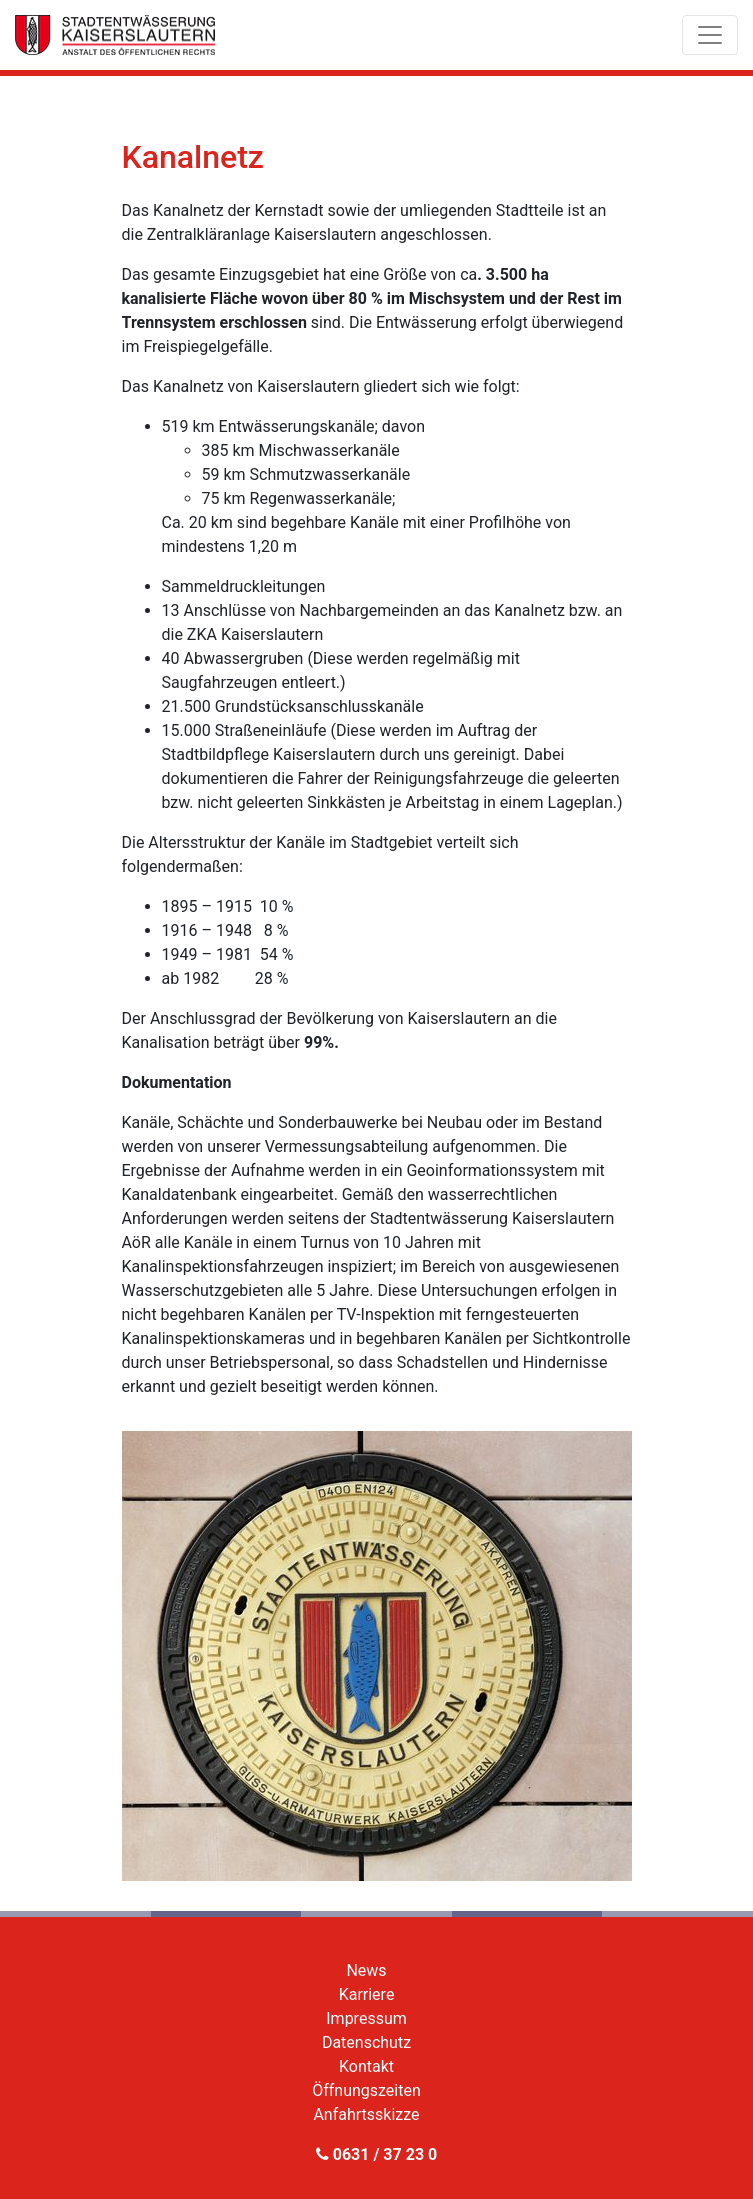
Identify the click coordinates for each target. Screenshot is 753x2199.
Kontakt (366, 2066)
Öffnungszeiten (366, 2090)
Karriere (367, 1994)
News (366, 1970)
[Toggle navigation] (710, 35)
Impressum (366, 2018)
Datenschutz (366, 2042)
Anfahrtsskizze (366, 2114)
